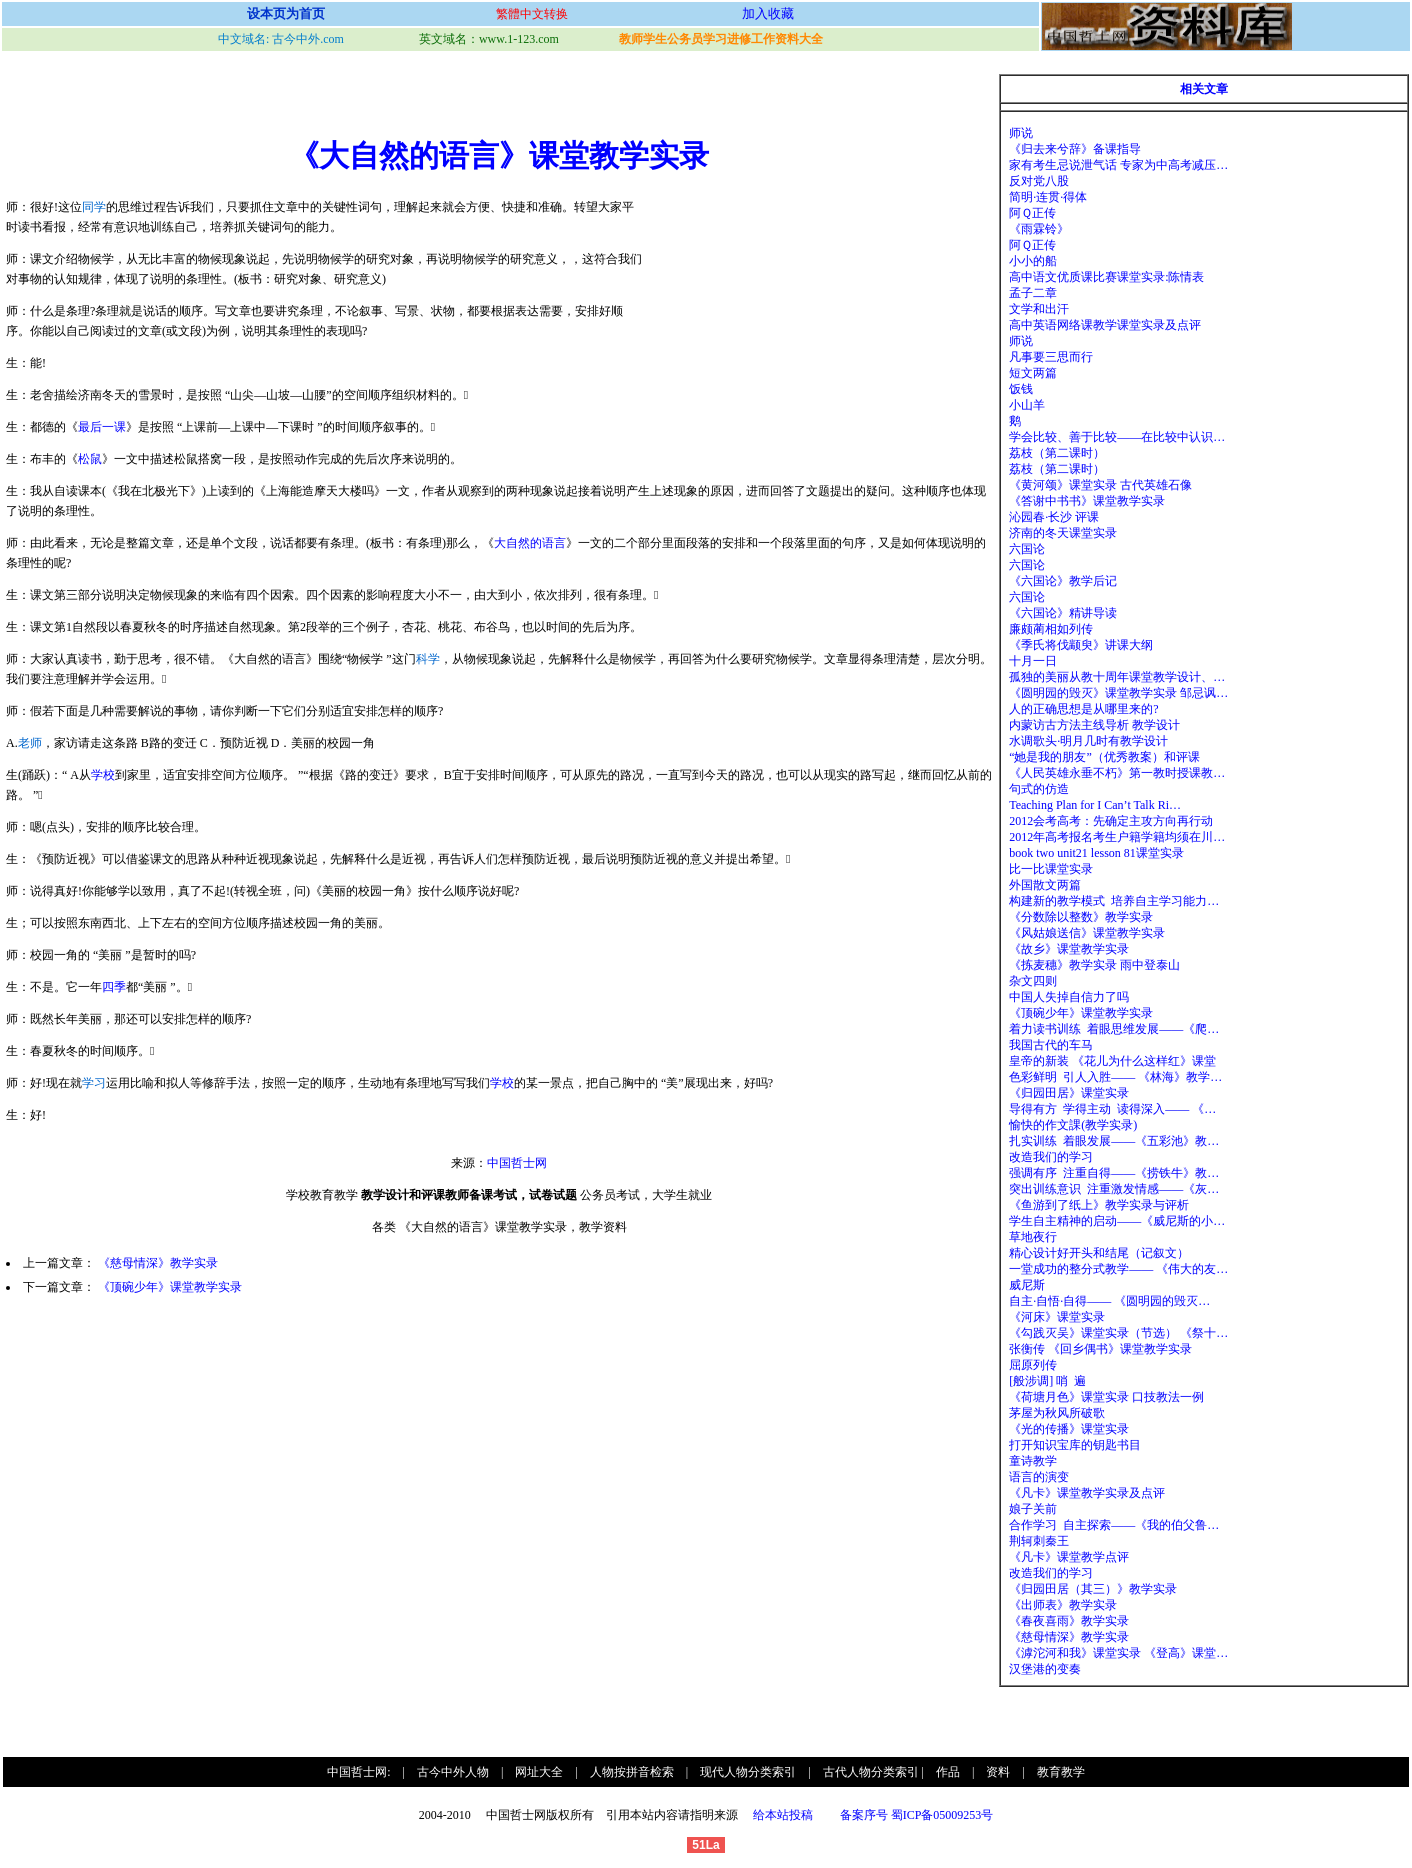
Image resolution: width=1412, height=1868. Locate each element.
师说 (1021, 133)
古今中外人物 (453, 1772)
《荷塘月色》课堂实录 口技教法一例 (1106, 1397)
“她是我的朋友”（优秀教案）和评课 (1104, 757)
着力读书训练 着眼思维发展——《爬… (1114, 1029)
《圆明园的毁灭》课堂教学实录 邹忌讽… (1118, 693)
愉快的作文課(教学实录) (1073, 1125)
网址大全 (539, 1772)
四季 (114, 987)
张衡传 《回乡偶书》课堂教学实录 (1100, 1349)
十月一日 (1033, 661)
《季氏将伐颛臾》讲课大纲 (1081, 645)
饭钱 (1021, 389)
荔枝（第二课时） (1057, 453)
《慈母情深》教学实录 (158, 1263)
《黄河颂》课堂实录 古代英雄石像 (1100, 485)
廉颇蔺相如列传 (1051, 629)
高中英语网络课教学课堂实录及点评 (1105, 325)
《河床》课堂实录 (1057, 1317)
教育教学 (1061, 1772)
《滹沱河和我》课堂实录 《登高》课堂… (1118, 1653)
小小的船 (1033, 261)
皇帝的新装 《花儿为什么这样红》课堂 (1112, 1061)
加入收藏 (768, 13)
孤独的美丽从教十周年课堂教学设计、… (1117, 677)
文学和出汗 (1039, 309)
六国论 (1027, 549)
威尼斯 (1027, 1285)
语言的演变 (1039, 1477)
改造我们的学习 (1051, 1157)
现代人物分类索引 (748, 1772)
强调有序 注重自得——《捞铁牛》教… (1114, 1173)
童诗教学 (1033, 1461)
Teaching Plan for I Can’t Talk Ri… (1095, 805)
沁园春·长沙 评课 (1054, 517)
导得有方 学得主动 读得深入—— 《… (1112, 1109)
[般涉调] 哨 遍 (1047, 1381)
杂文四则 (1033, 981)
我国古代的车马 (1051, 1045)
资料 (998, 1772)
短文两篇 (1033, 373)
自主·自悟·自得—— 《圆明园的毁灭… (1109, 1301)
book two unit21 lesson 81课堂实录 (1096, 853)
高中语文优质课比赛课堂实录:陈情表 (1106, 277)
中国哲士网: (358, 1772)
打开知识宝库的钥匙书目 (1075, 1445)
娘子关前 (1033, 1509)
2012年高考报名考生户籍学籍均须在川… (1117, 837)
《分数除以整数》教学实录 (1081, 917)
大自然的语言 (530, 543)
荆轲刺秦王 (1039, 1541)
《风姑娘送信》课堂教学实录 (1087, 933)
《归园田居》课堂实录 (1069, 1093)
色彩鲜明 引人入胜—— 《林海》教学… (1115, 1077)
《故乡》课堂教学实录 (1069, 949)
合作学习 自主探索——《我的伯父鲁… (1114, 1525)
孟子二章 (1033, 293)
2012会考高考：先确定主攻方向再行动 (1111, 821)
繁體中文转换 (532, 14)
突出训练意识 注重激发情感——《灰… (1114, 1189)
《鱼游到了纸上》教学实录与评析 (1099, 1205)
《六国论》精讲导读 (1063, 613)
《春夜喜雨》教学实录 (1069, 1621)
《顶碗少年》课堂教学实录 (170, 1287)
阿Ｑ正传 (1032, 213)
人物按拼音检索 (632, 1772)
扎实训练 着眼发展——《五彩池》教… (1114, 1141)
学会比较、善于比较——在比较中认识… (1117, 437)
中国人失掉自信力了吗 (1069, 997)
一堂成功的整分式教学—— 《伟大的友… (1118, 1269)
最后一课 (102, 427)
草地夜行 (1033, 1237)
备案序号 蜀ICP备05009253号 (917, 1815)
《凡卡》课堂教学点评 (1069, 1557)
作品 (948, 1772)
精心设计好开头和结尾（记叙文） (1099, 1253)
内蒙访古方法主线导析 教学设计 (1094, 725)
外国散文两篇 (1045, 885)
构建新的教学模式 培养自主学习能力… (1114, 901)
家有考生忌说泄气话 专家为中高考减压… (1118, 165)
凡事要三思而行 (1051, 357)
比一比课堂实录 (1051, 869)
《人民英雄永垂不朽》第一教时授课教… (1117, 773)
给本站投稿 (781, 1815)
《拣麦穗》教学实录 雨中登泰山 (1094, 965)
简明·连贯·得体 (1048, 197)
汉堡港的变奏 (1045, 1669)
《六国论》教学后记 (1063, 581)
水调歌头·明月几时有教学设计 (1088, 741)
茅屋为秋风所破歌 (1057, 1413)
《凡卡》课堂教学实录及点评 (1087, 1493)
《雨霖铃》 (1039, 229)
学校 (103, 775)
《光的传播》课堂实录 (1069, 1429)
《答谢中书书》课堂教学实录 (1087, 501)
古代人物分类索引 (871, 1772)
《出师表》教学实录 (1063, 1605)
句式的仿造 (1039, 789)
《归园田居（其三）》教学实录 (1093, 1589)
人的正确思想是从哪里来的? (1083, 709)
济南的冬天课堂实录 (1063, 533)
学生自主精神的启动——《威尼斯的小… (1117, 1221)
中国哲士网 (517, 1163)
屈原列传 (1033, 1365)
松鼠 (90, 459)
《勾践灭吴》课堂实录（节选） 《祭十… (1118, 1333)
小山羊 (1027, 405)
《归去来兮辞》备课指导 (1075, 149)
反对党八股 (1039, 181)
